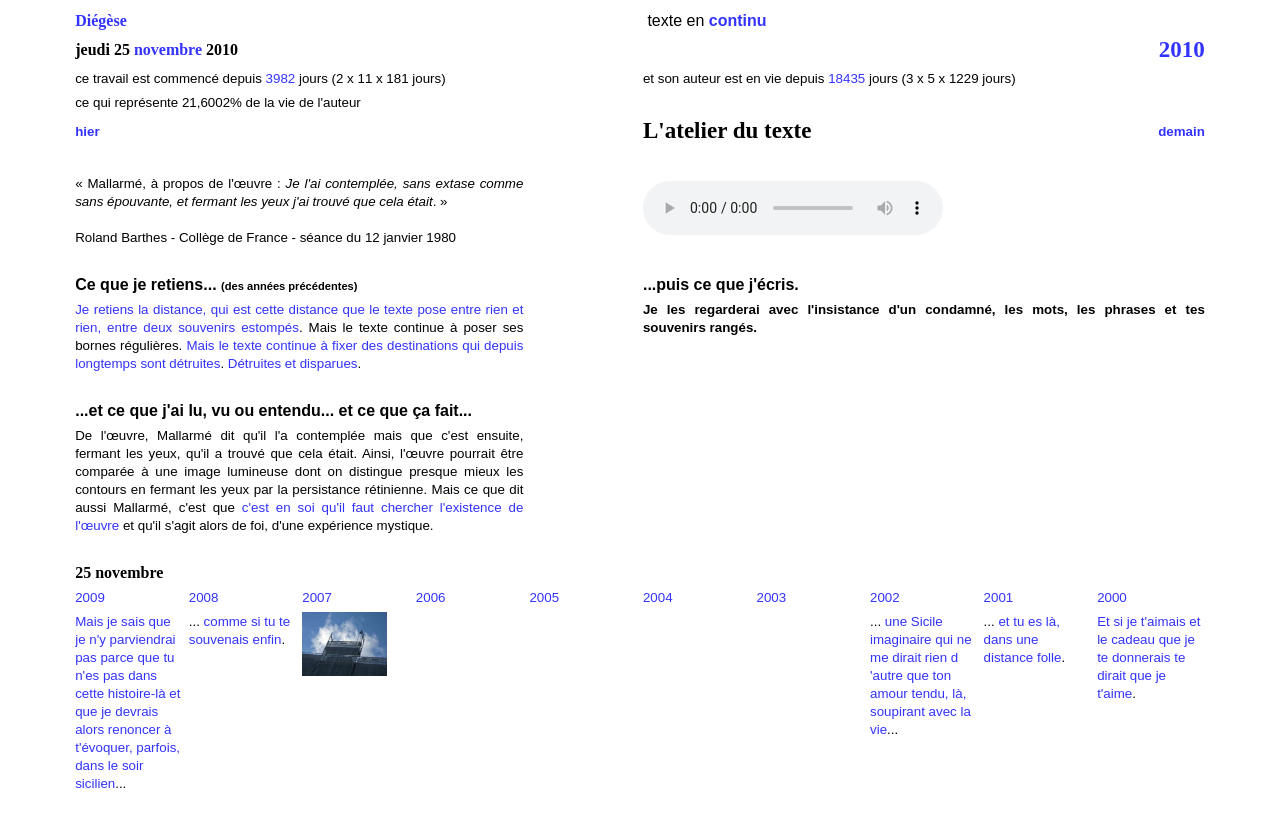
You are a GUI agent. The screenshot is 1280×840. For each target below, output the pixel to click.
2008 (204, 597)
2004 (658, 597)
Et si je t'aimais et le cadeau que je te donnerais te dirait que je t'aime (1148, 657)
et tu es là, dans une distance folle (1023, 639)
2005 (544, 597)
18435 (846, 78)
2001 (999, 597)
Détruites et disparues (293, 363)
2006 (431, 597)
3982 (281, 78)
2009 (90, 597)
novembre (168, 49)
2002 (885, 597)
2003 (771, 597)
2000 (1112, 597)
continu (738, 20)
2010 (1182, 49)
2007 (317, 597)
